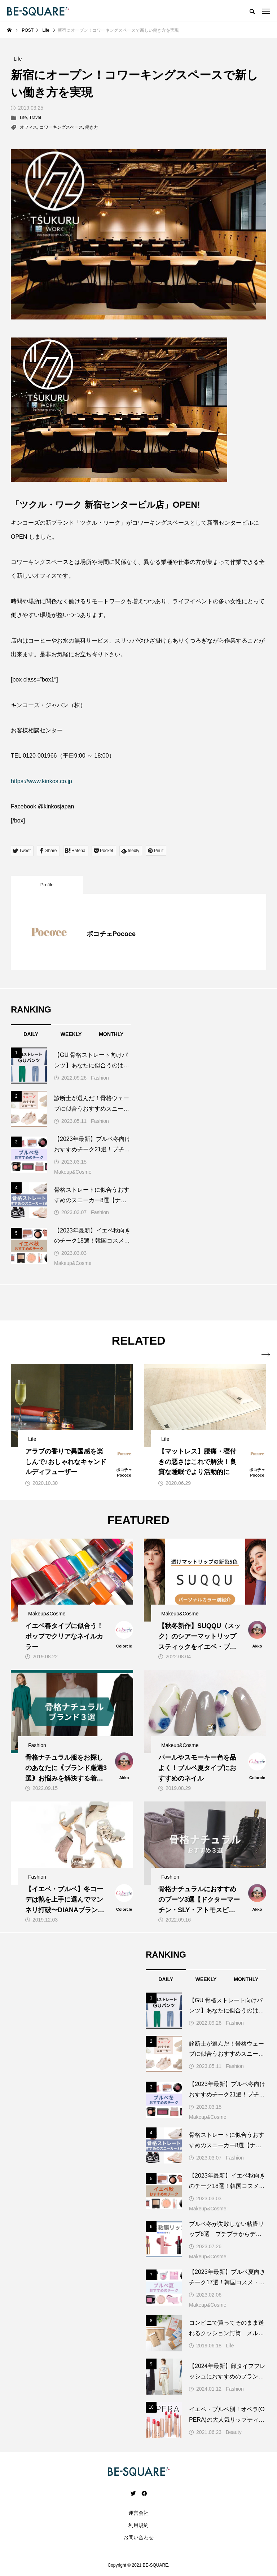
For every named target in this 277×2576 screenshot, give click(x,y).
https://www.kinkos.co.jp (41, 781)
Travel (35, 117)
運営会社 (138, 2512)
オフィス (28, 127)
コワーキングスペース (61, 127)
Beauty (234, 2432)
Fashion (100, 1078)
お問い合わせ (138, 2537)
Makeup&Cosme (73, 1172)
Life (23, 117)
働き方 (91, 127)
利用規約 (138, 2525)
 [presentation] (262, 1355)
